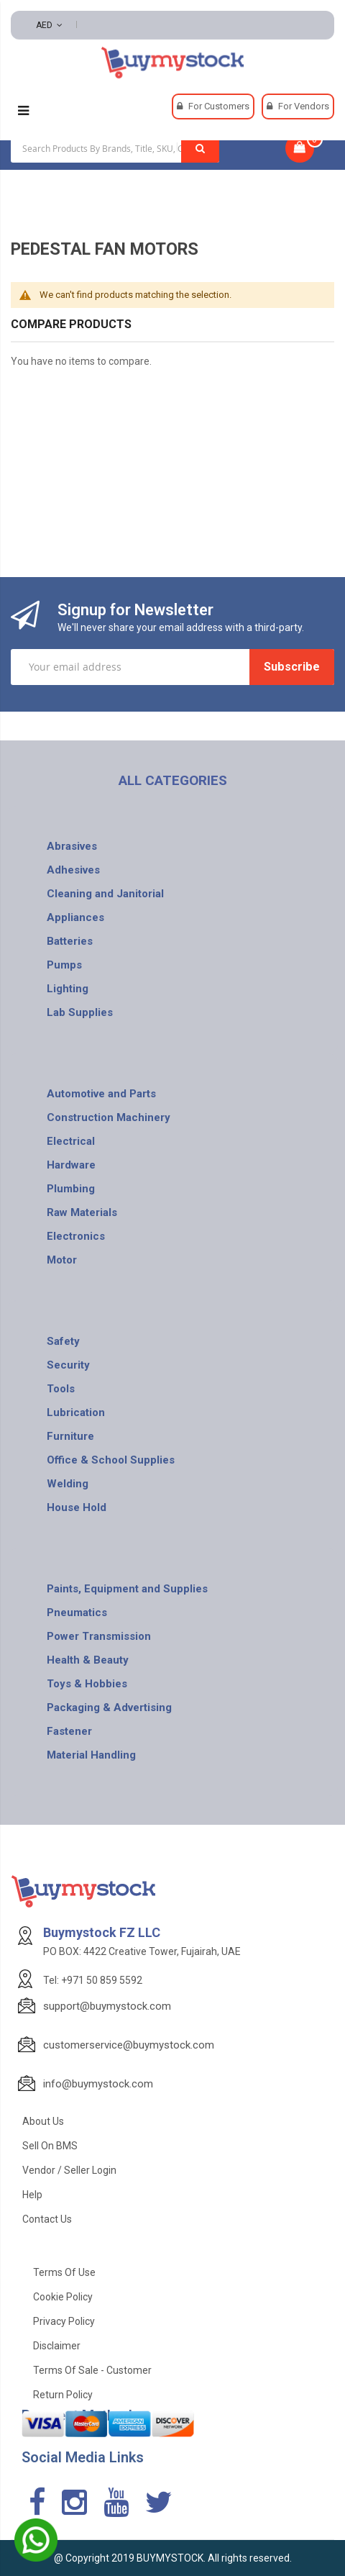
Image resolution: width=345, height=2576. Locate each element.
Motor (62, 1259)
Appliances (75, 917)
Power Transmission (99, 1636)
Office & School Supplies (111, 1459)
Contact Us (47, 2219)
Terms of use (64, 2272)
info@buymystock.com (98, 2083)
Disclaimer (56, 2345)
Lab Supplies (80, 1012)
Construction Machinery (108, 1117)
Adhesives (73, 869)
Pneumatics (77, 1612)
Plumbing (71, 1188)
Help (32, 2194)
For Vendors (303, 106)
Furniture (70, 1436)
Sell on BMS (50, 2145)
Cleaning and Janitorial (105, 893)
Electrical (71, 1141)
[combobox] (115, 148)
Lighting (67, 988)
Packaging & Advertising (109, 1707)
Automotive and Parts (101, 1093)
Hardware (71, 1164)
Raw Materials (82, 1212)
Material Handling (91, 1755)
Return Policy (63, 2394)
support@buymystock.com (107, 2006)
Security (68, 1365)
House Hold (76, 1507)
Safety (63, 1341)
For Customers (218, 106)
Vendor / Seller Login (69, 2170)
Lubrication (76, 1412)
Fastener (69, 1731)
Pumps (64, 964)
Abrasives (72, 846)
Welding (67, 1483)
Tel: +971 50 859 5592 (92, 1980)
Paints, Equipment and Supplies (127, 1588)
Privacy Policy (64, 2321)
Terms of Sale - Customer (92, 2370)
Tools (61, 1388)
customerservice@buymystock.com (128, 2044)
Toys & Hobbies (87, 1683)
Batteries (70, 941)
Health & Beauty (88, 1660)
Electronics (76, 1236)
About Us (43, 2121)
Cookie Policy (63, 2297)
